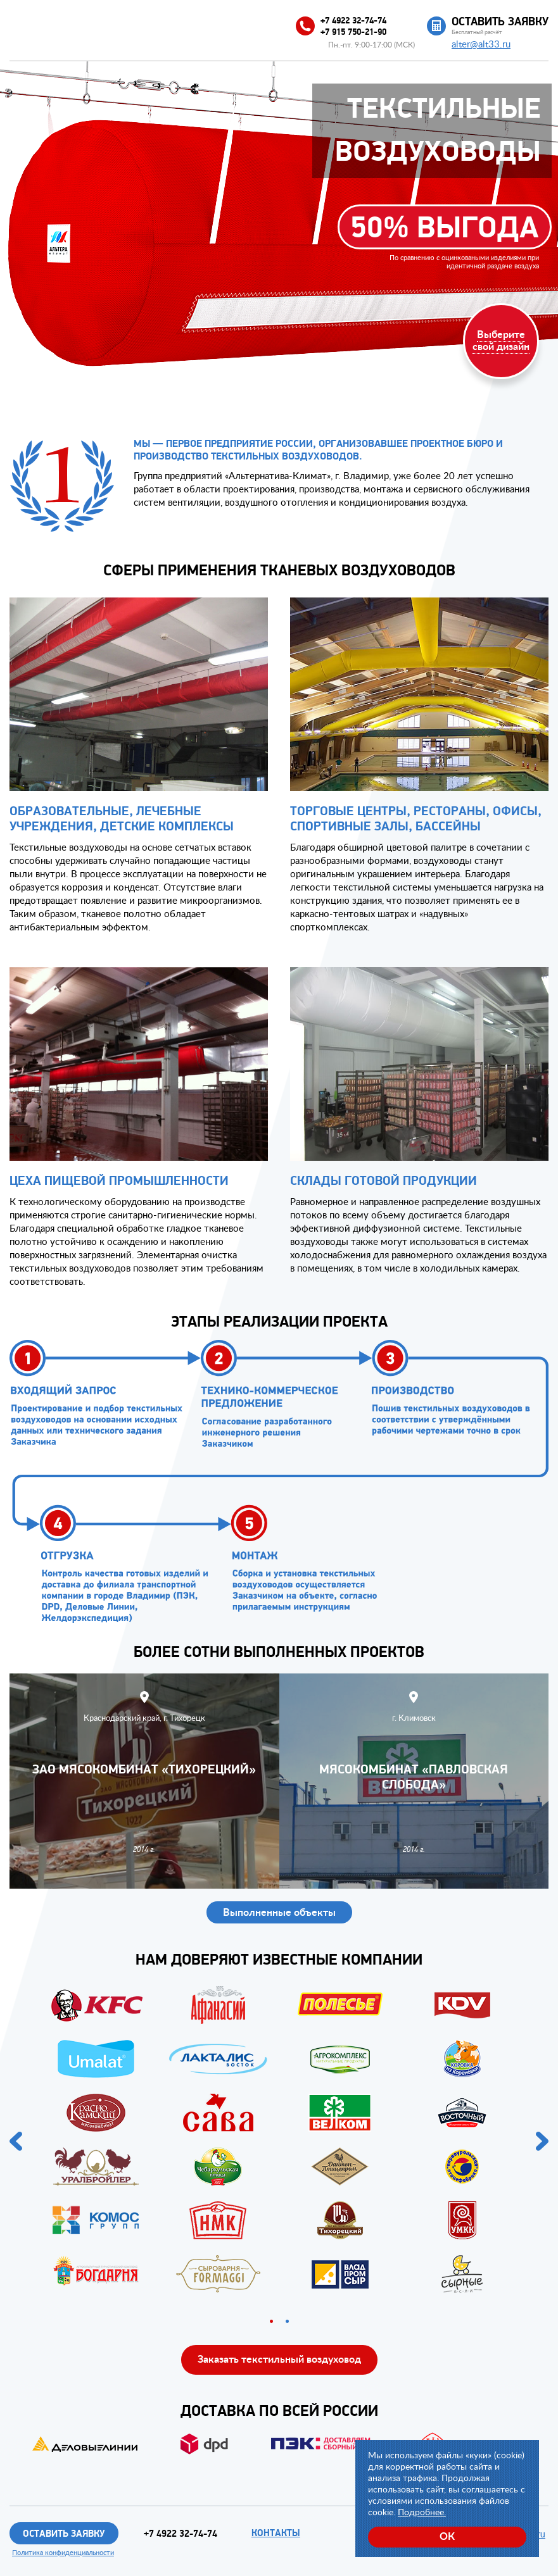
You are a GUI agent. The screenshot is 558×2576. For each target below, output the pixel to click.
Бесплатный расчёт (500, 26)
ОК (447, 2536)
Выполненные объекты (279, 1911)
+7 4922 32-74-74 (366, 22)
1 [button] (271, 2321)
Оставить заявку (64, 2534)
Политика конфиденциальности (63, 2553)
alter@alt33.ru (481, 43)
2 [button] (287, 2321)
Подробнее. (422, 2511)
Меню (17, 23)
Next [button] (542, 2141)
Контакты (282, 2533)
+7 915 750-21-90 (366, 33)
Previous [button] (16, 2141)
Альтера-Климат (79, 23)
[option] (279, 2141)
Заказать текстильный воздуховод (279, 2358)
